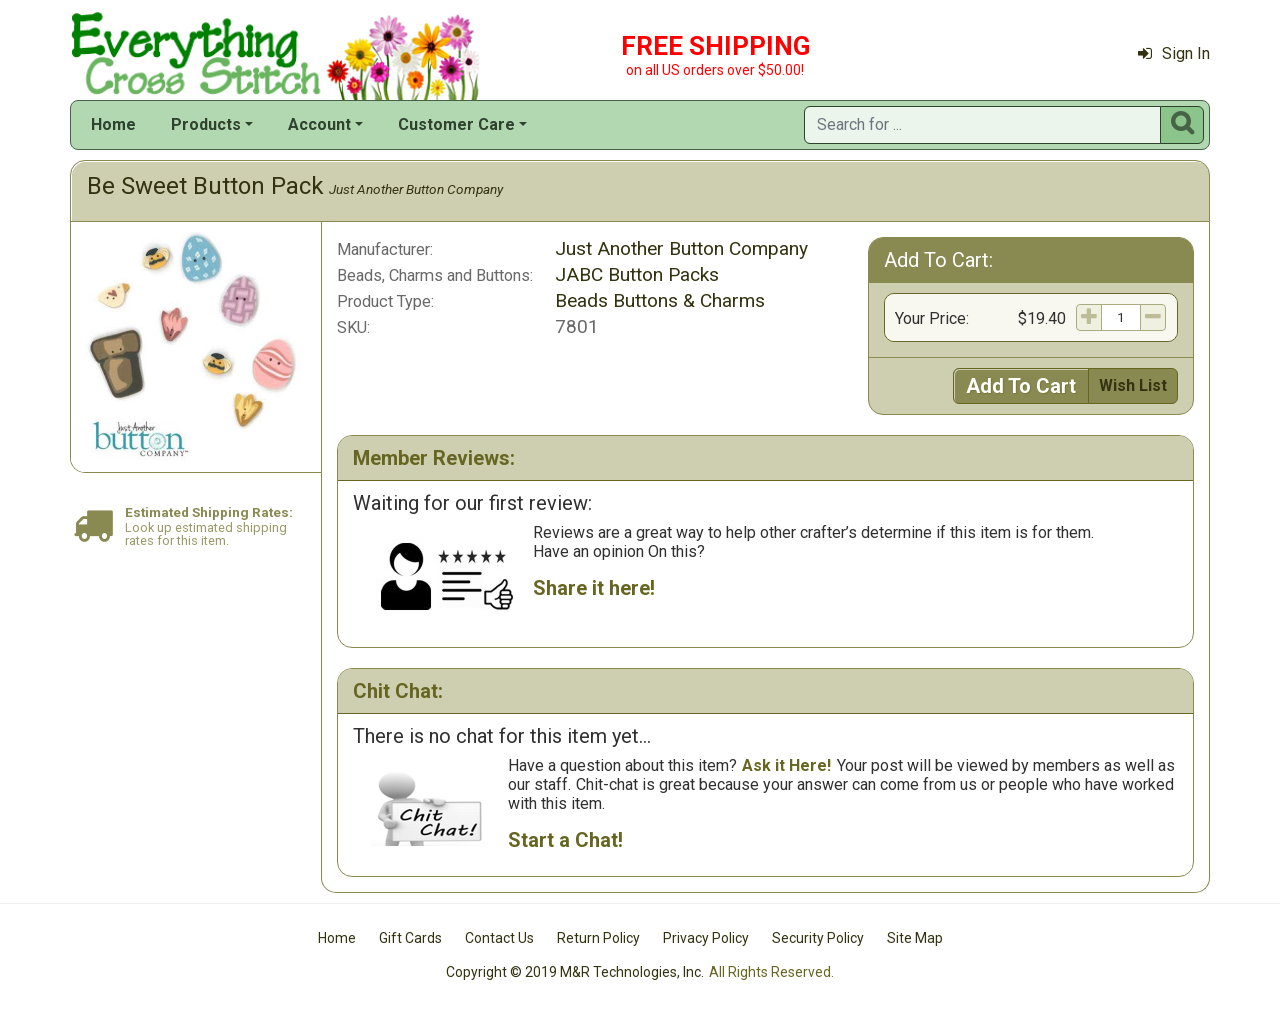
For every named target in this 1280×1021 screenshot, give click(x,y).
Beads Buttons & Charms (660, 300)
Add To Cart (1021, 386)
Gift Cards (410, 938)
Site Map (915, 938)
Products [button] (206, 124)
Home (113, 124)
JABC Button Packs (637, 274)
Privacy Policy (706, 938)
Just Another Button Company (416, 189)
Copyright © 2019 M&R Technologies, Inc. (575, 972)
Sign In (1174, 53)
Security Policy (818, 938)
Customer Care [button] (456, 124)
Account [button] (319, 124)
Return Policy (598, 938)
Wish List (1133, 385)
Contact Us (499, 938)
